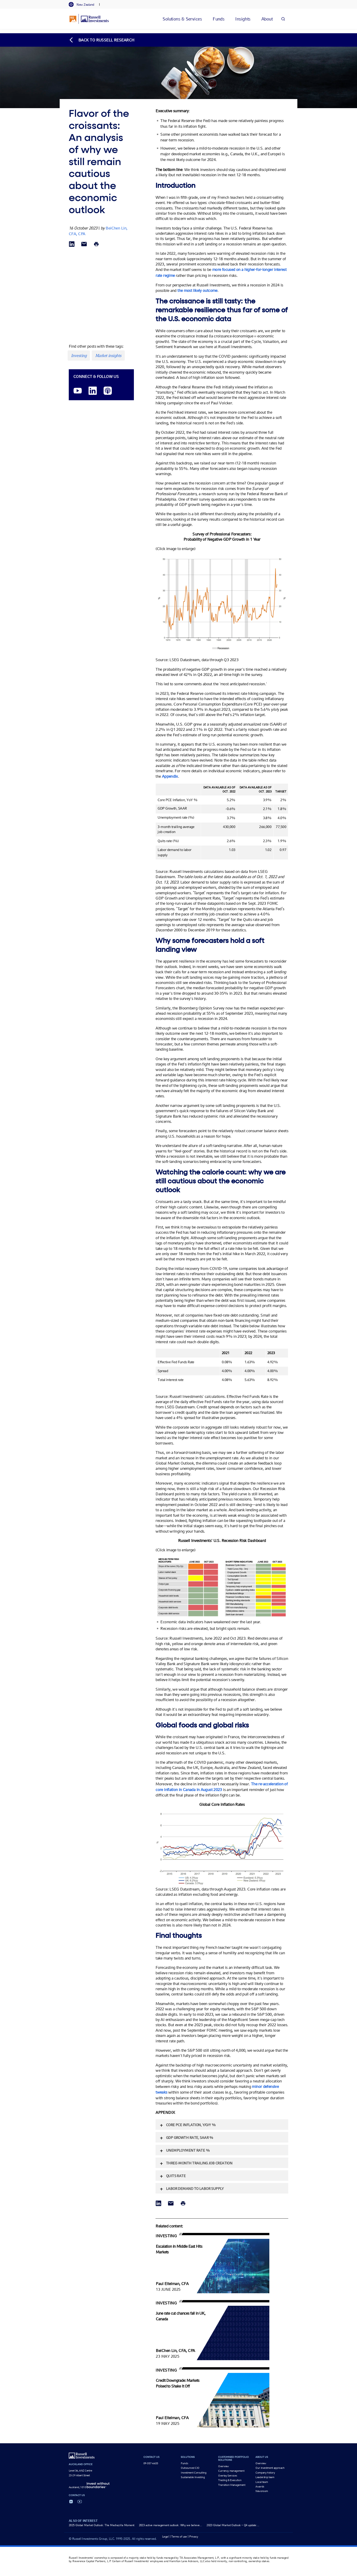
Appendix (170, 776)
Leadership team (264, 2477)
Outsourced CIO (190, 2467)
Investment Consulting (193, 2472)
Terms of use (179, 2536)
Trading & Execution (229, 2480)
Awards (259, 2486)
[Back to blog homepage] (101, 40)
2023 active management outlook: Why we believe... (170, 2525)
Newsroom (261, 2491)
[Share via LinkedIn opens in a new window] (72, 244)
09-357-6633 (150, 2463)
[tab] (84, 4)
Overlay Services (227, 2475)
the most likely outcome (197, 290)
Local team (261, 2482)
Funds (184, 2463)
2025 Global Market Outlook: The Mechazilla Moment (101, 2525)
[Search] (283, 19)
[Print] (96, 244)
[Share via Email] (84, 244)
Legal (165, 2536)
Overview (223, 2466)
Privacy (193, 2536)
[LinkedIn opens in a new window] (92, 391)
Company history (265, 2472)
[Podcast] (107, 391)
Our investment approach (270, 2467)
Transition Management (231, 2485)
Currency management (231, 2470)
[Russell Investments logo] (89, 19)
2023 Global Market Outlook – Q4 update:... (233, 2525)
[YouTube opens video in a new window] (77, 391)
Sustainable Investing (193, 2477)
